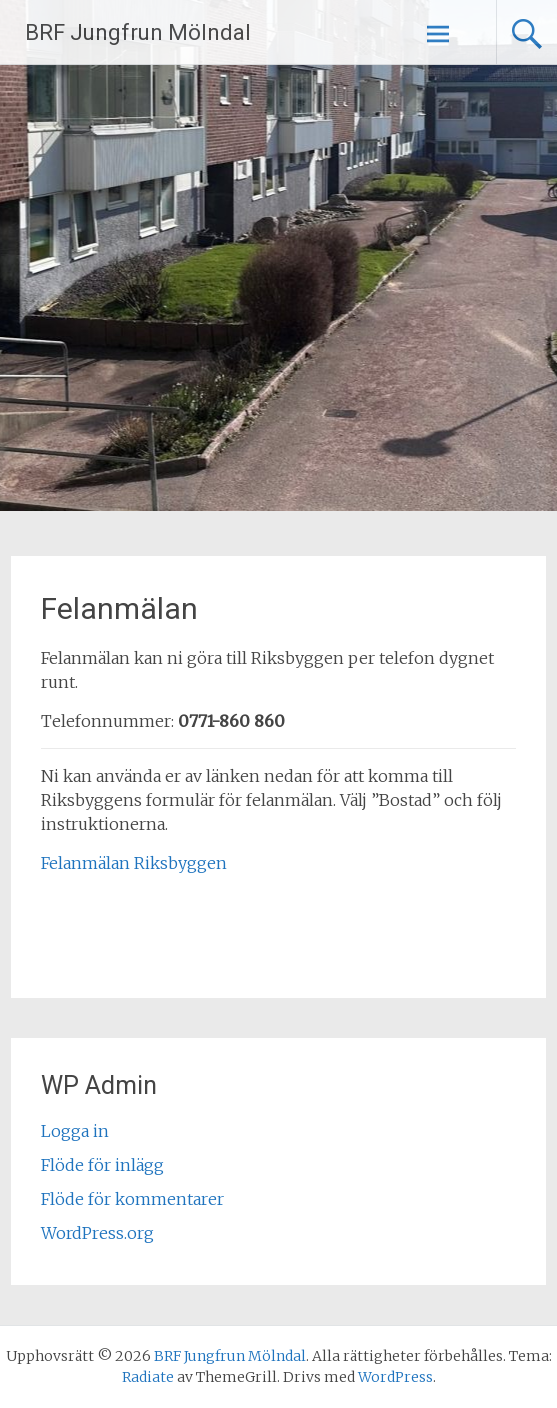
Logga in (75, 1131)
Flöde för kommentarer (132, 1199)
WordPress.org (97, 1233)
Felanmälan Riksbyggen (134, 863)
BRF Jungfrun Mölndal (138, 32)
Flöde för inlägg (102, 1165)
